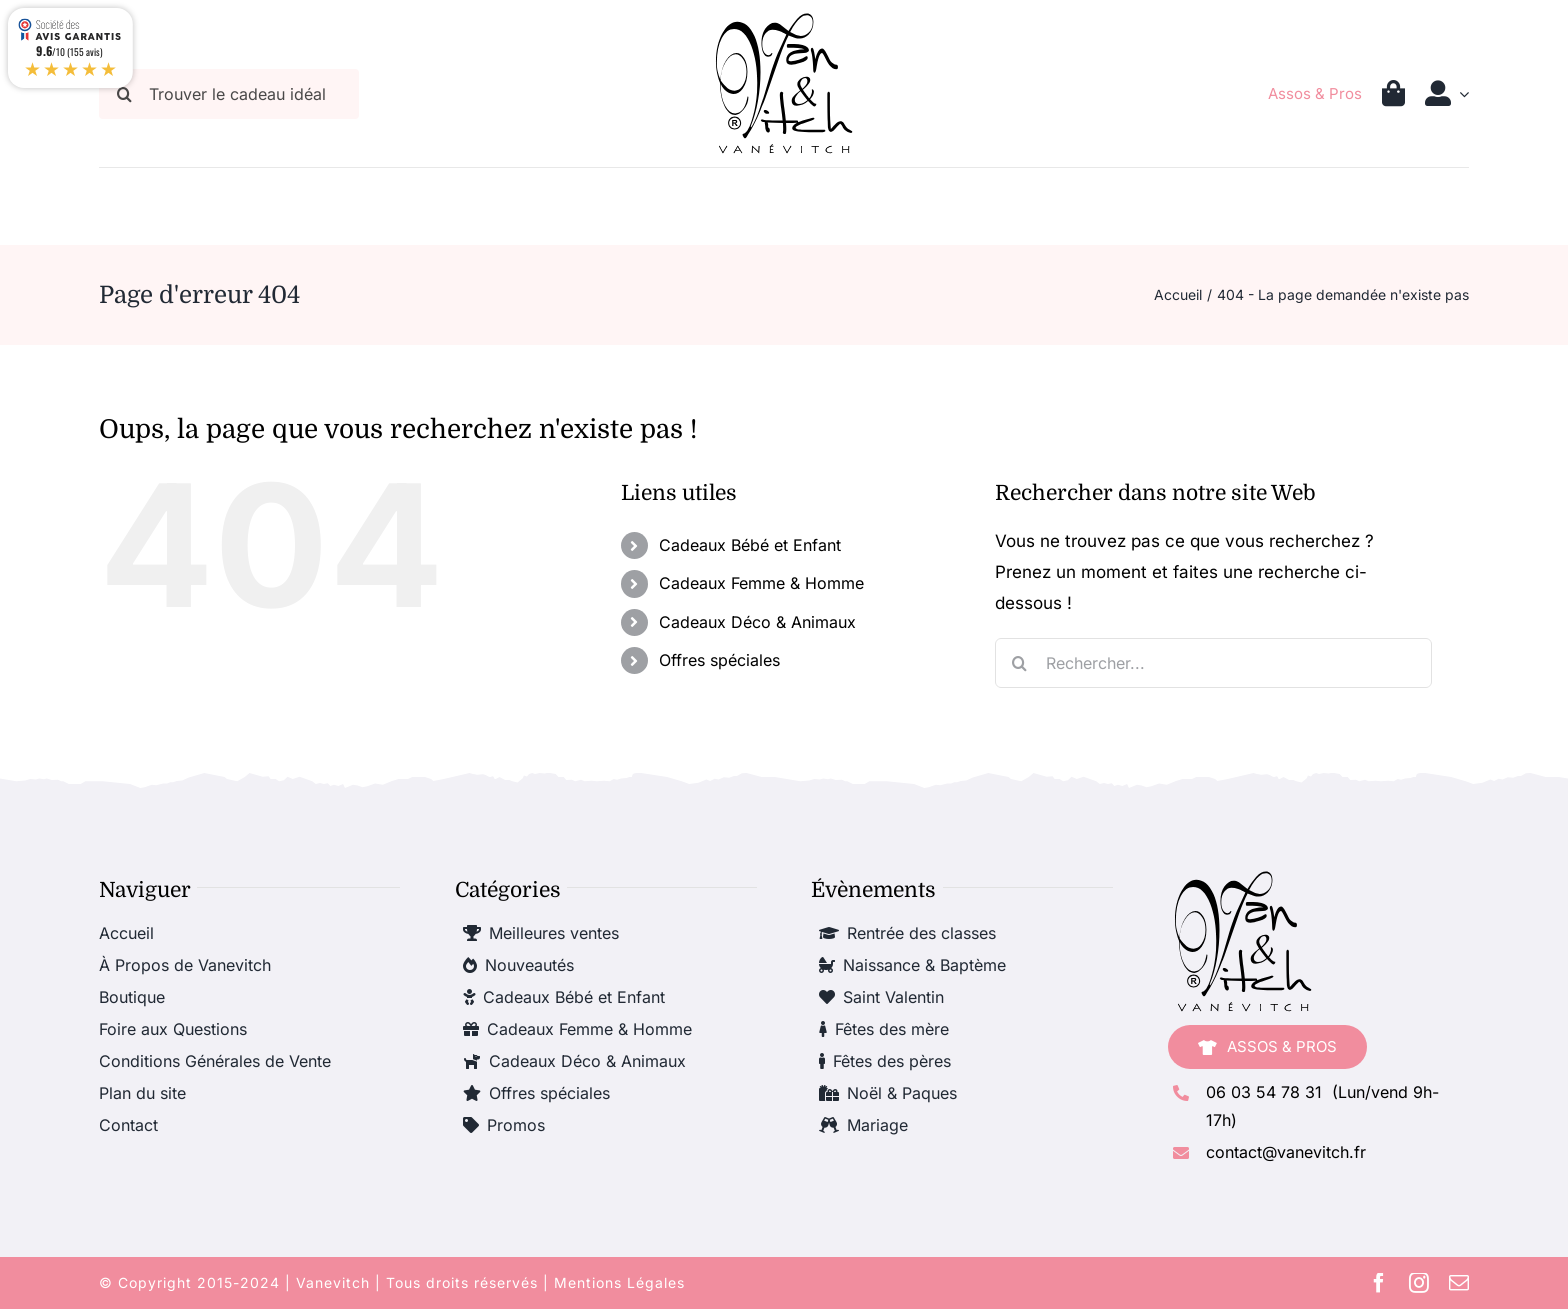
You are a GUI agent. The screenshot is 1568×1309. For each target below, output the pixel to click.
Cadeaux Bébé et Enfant (750, 545)
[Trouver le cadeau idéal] (229, 94)
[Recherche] (1020, 663)
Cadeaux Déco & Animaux (757, 622)
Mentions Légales (619, 1282)
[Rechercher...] (1213, 663)
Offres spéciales (719, 660)
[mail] (1459, 1283)
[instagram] (1419, 1283)
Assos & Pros (1315, 93)
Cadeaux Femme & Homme (761, 583)
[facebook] (1379, 1283)
